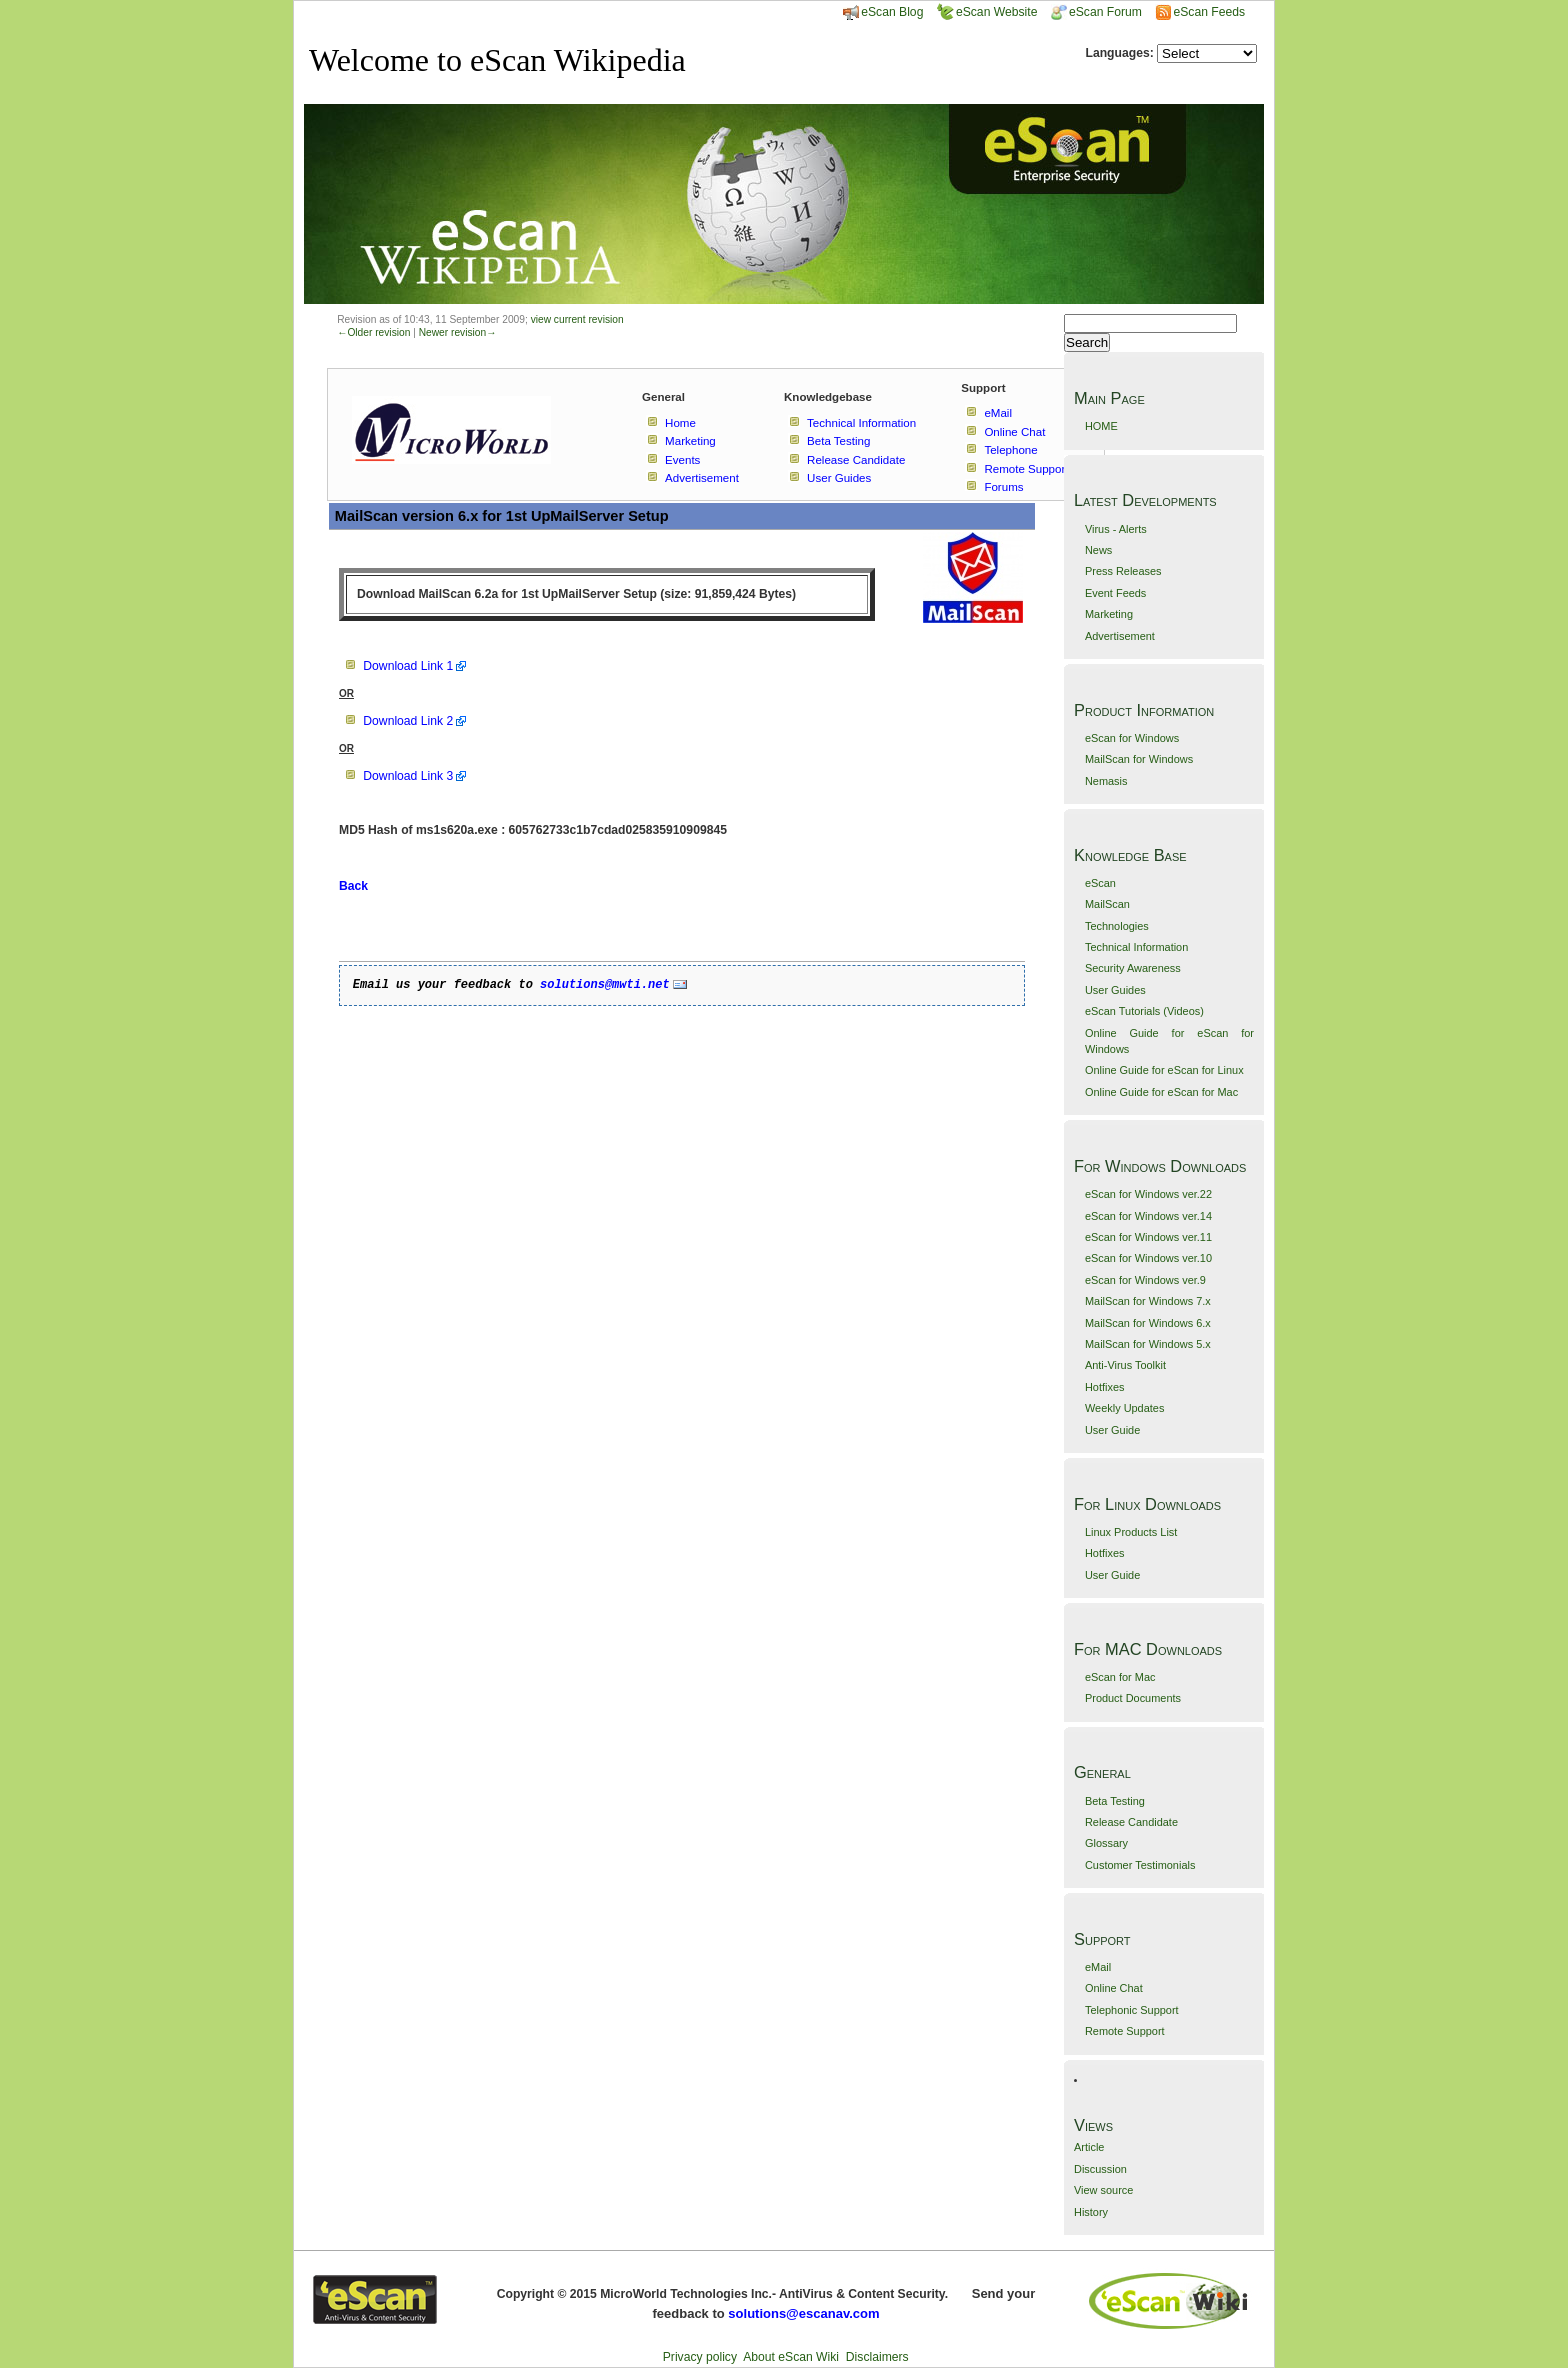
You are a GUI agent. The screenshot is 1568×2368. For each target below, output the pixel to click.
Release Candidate (1131, 1822)
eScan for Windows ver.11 (1148, 1237)
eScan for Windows (1132, 738)
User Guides (1115, 990)
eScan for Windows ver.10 (1148, 1258)
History (1091, 2212)
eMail (1098, 1967)
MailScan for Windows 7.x (1148, 1301)
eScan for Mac (1120, 1677)
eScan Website (987, 12)
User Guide (1112, 1430)
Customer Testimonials (1140, 1865)
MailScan (1107, 904)
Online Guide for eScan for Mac (1161, 1092)
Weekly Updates (1124, 1408)
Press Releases (1123, 571)
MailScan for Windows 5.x (1148, 1344)
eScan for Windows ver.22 (1148, 1194)
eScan (1100, 883)
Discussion (1100, 2169)
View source (1103, 2190)
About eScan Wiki (791, 2357)
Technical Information (1136, 947)
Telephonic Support (1132, 2010)
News (1098, 550)
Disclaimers (877, 2357)
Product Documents (1133, 1698)
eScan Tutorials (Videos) (1144, 1011)
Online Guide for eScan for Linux (1164, 1070)
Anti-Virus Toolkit (1125, 1365)
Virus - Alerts (1116, 529)
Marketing (1109, 614)
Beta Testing (1115, 1801)
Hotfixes (1105, 1387)
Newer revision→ (458, 332)
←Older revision (373, 332)
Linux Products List (1131, 1532)
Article (1089, 2147)
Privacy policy (700, 2357)
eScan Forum (1096, 12)
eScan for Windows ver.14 (1148, 1216)
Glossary (1106, 1843)
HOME (1101, 426)
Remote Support (1125, 2031)
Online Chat (1114, 1988)
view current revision (577, 319)
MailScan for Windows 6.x (1148, 1323)
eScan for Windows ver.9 (1145, 1280)
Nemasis (1106, 781)
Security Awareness (1133, 968)
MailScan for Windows (1139, 759)
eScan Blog (883, 12)
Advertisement (1120, 636)
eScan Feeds (1208, 12)
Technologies (1117, 926)
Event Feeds (1115, 593)
